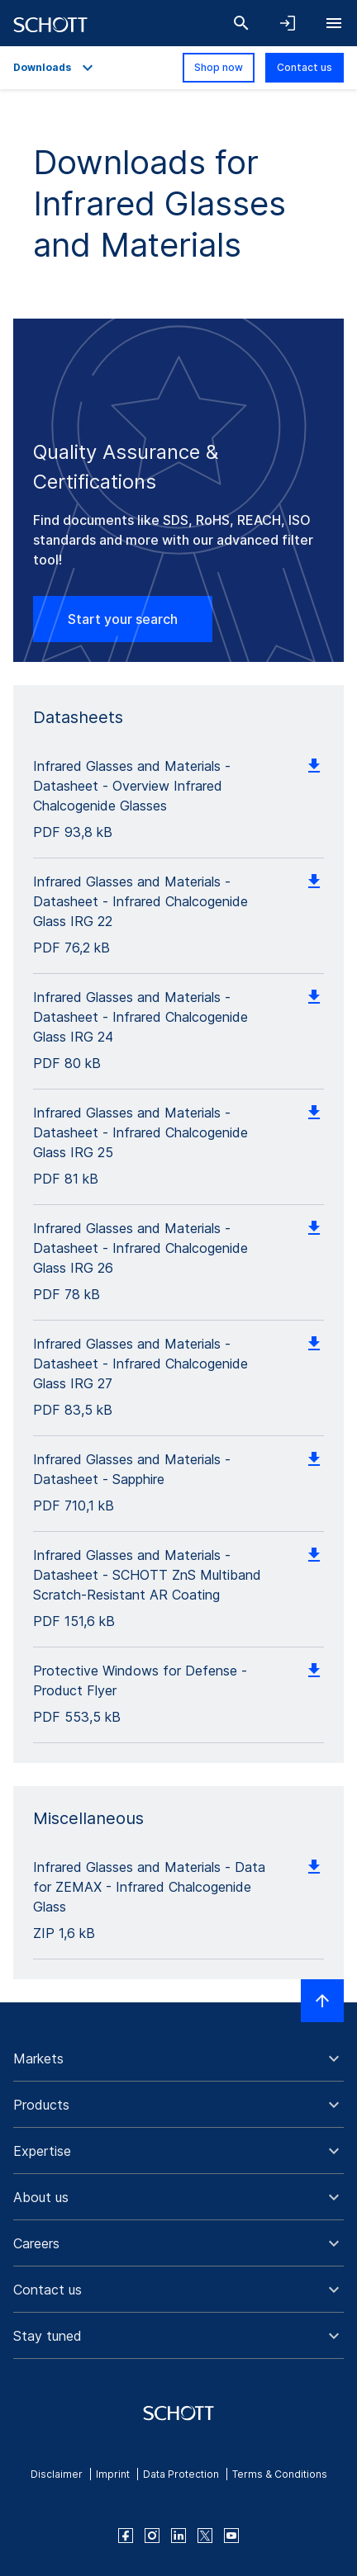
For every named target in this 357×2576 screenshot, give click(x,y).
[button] (178, 2058)
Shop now (218, 67)
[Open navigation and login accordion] (288, 23)
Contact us (304, 67)
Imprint (113, 2474)
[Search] (241, 23)
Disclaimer (57, 2474)
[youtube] (231, 2535)
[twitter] (205, 2535)
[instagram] (152, 2535)
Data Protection (181, 2474)
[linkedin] (178, 2535)
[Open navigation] (334, 23)
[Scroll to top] (322, 2000)
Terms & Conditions (279, 2474)
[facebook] (125, 2535)
